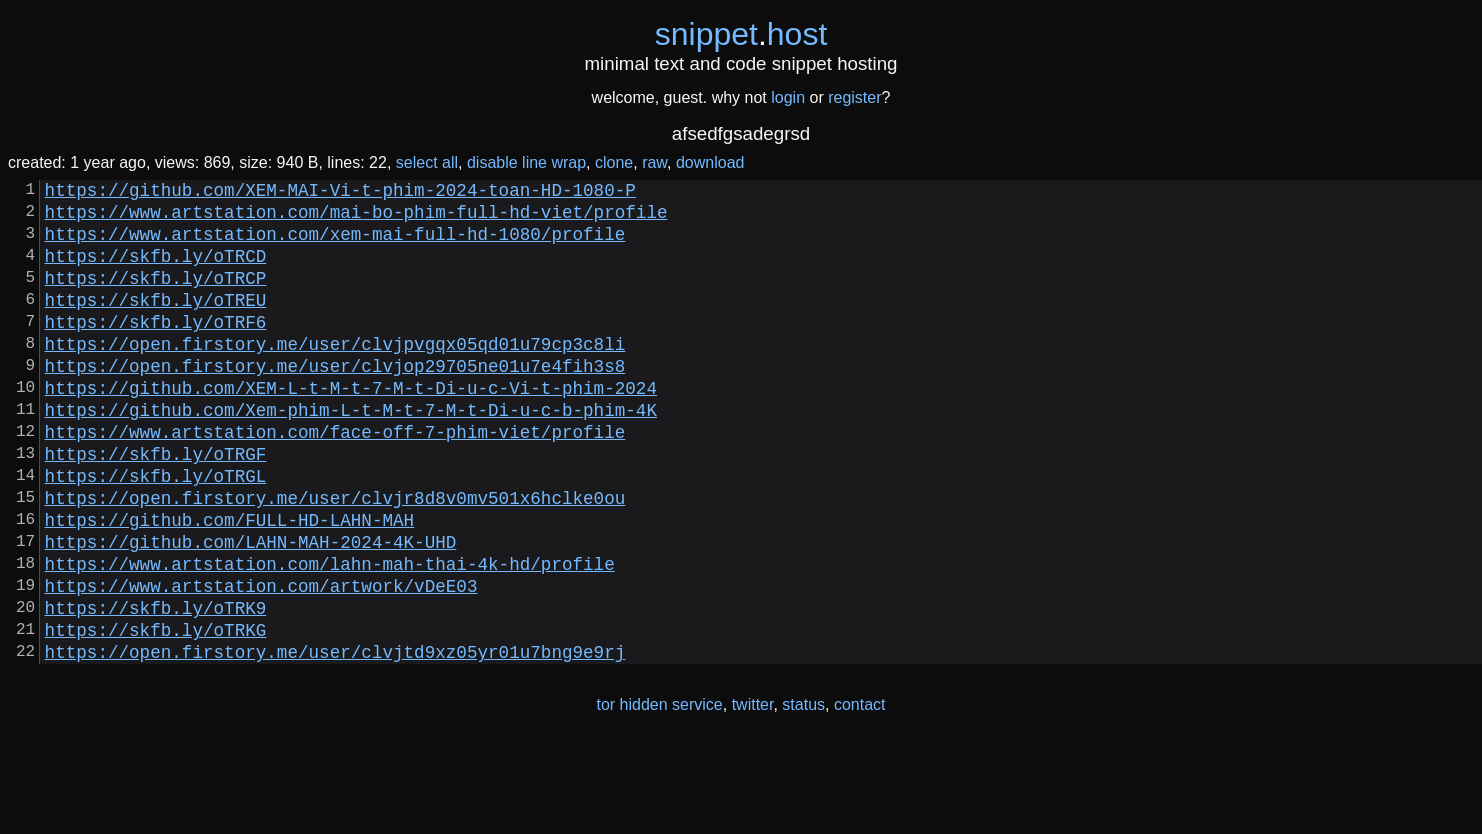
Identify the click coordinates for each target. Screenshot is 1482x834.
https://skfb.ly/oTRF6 (156, 349)
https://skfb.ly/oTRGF (156, 505)
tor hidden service (659, 792)
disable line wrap (526, 162)
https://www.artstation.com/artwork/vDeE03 (261, 661)
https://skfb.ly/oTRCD (156, 271)
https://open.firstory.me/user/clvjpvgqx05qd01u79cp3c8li (335, 375)
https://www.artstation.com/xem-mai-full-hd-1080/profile (335, 245)
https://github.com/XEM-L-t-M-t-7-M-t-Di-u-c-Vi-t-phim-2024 (351, 427)
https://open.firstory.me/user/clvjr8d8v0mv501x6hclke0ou (335, 557)
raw (654, 162)
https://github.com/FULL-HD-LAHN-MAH (229, 583)
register (854, 97)
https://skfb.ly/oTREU (156, 323)
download (710, 162)
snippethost (741, 34)
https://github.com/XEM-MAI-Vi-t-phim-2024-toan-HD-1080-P (340, 193)
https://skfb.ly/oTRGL (156, 531)
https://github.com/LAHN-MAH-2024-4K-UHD (251, 609)
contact (860, 792)
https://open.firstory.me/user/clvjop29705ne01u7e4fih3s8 (335, 401)
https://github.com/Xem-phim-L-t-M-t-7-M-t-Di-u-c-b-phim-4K (351, 453)
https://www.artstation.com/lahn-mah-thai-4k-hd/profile (330, 635)
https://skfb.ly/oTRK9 (156, 687)
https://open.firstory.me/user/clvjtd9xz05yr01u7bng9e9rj (335, 739)
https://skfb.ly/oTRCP (156, 297)
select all (427, 162)
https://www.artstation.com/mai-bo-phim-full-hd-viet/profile (356, 219)
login (788, 97)
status (803, 792)
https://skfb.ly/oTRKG (156, 713)
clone (614, 162)
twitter (753, 792)
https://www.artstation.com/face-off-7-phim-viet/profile (335, 479)
